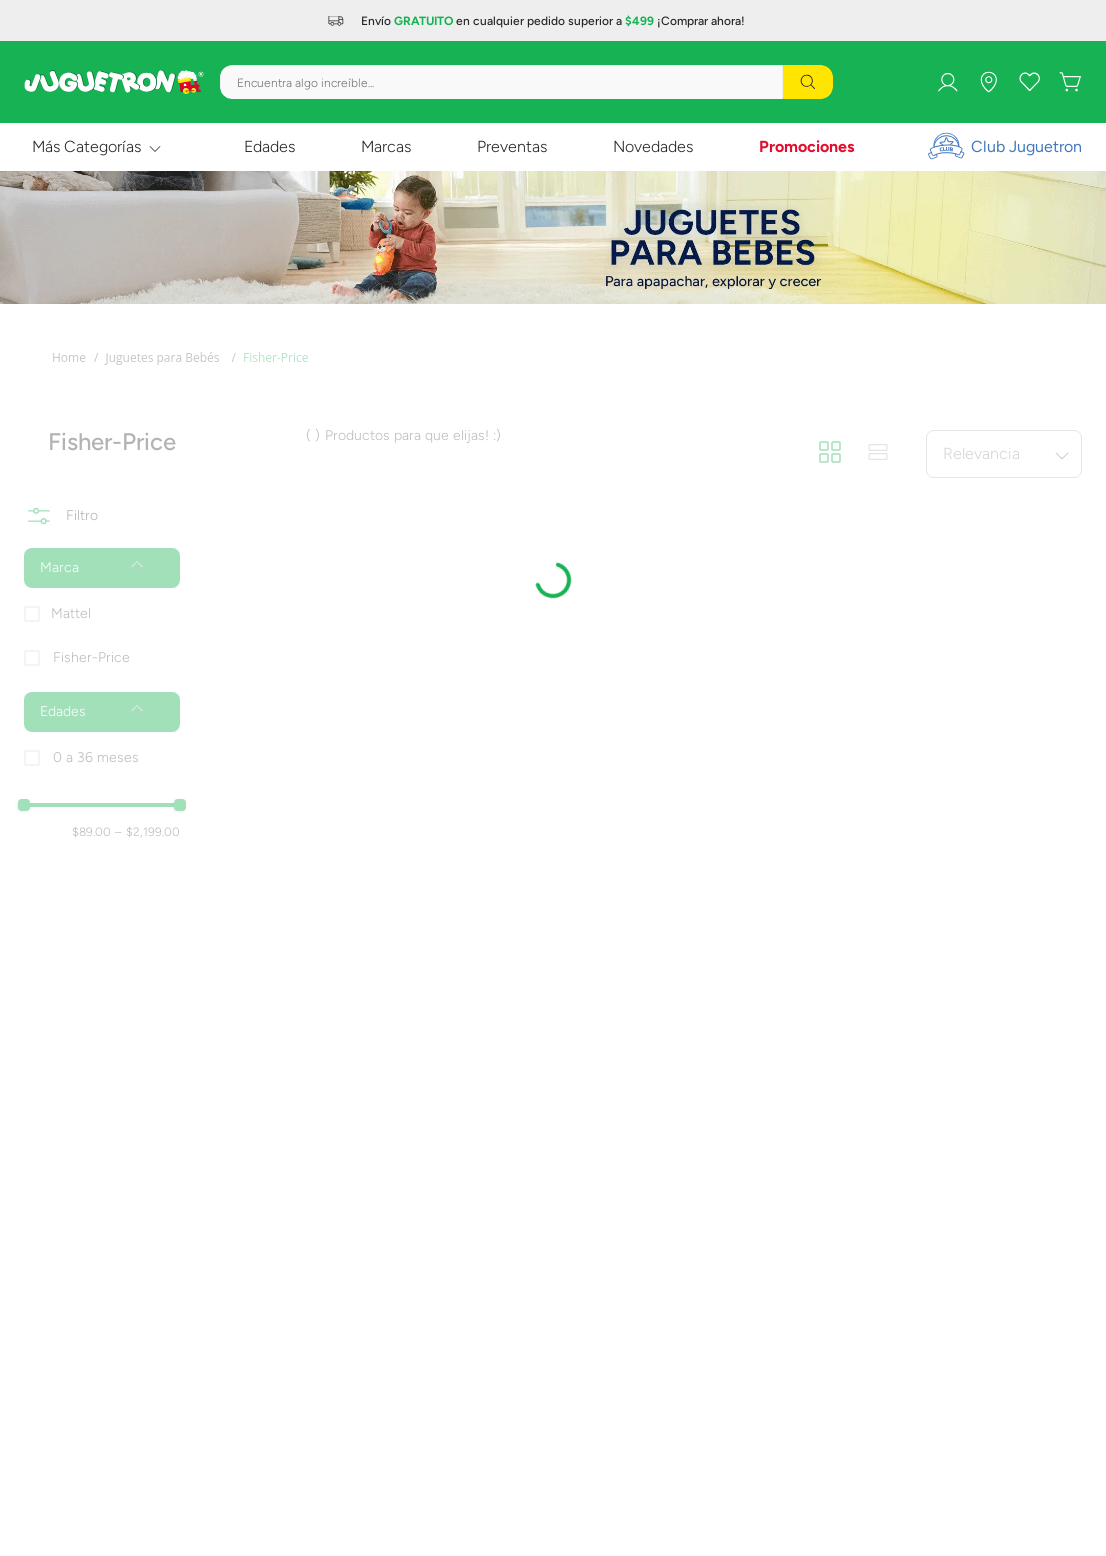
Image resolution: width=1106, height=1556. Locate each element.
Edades (269, 146)
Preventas (512, 146)
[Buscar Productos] (808, 82)
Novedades (653, 146)
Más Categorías (86, 146)
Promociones (806, 146)
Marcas (386, 146)
